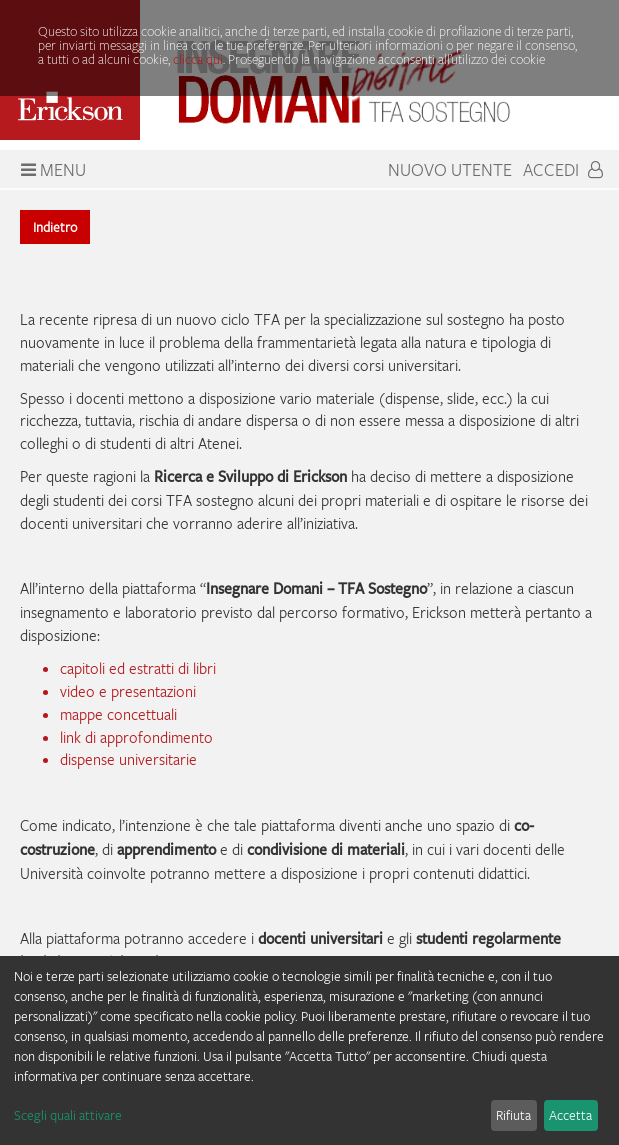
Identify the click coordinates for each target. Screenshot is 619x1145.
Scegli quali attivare (68, 1115)
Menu (51, 170)
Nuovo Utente (450, 170)
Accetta (570, 1115)
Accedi (563, 170)
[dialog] (309, 1050)
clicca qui (198, 59)
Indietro (55, 227)
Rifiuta (513, 1115)
